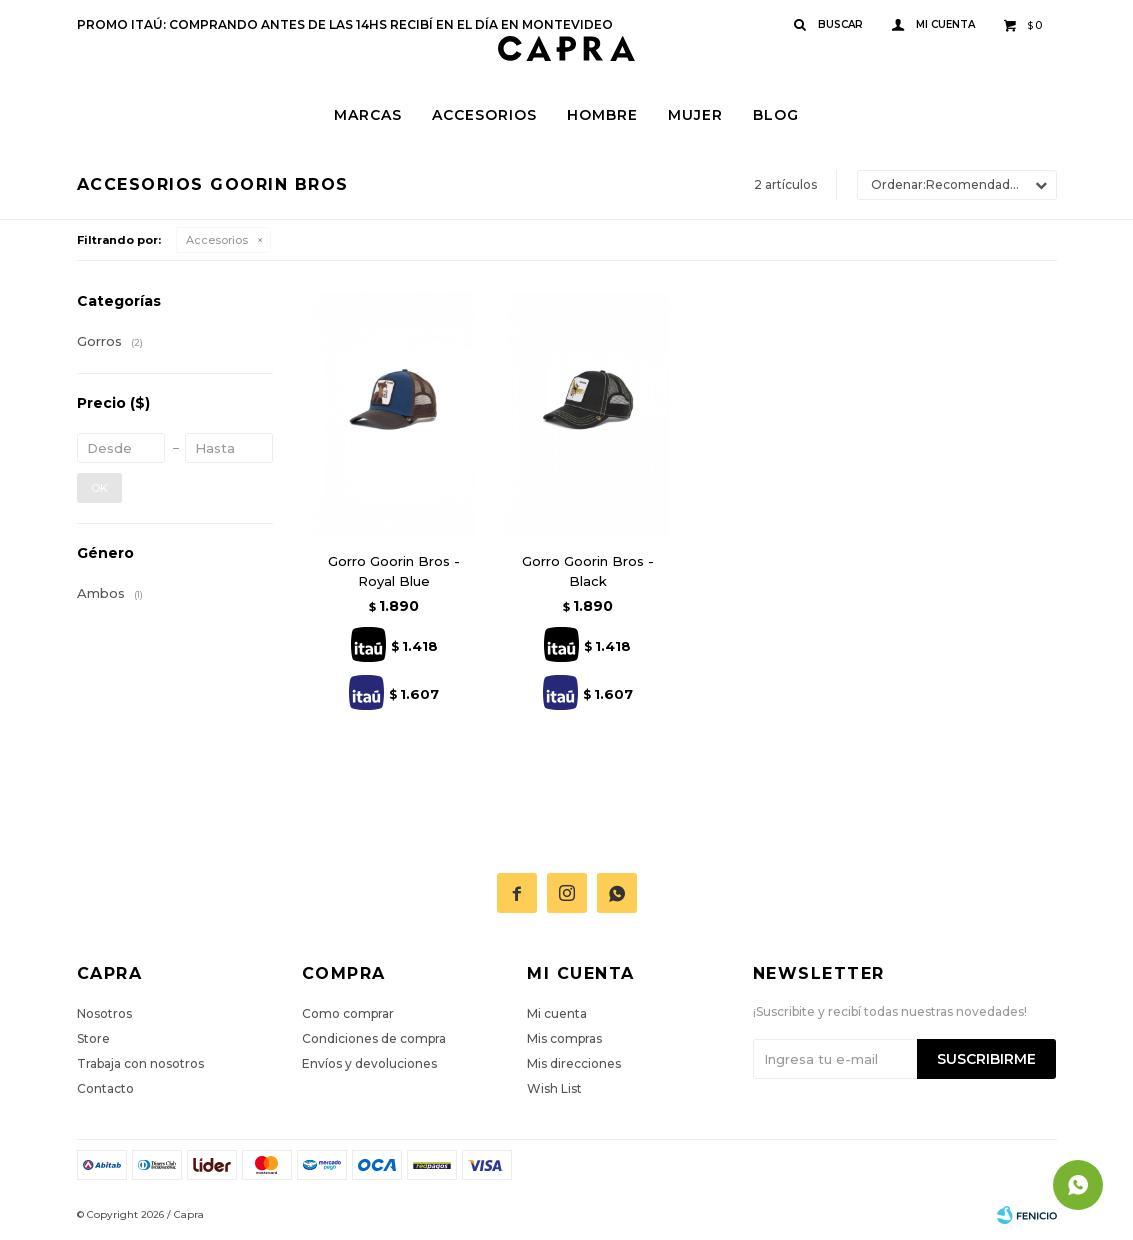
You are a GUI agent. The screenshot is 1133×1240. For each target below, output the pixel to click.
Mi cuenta (557, 1013)
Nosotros (104, 1013)
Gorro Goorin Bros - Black (588, 571)
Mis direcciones (574, 1063)
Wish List (554, 1088)
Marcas (368, 115)
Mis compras (564, 1038)
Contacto (105, 1088)
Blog (776, 115)
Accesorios (484, 115)
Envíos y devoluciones (369, 1063)
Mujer (695, 115)
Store (93, 1038)
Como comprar (348, 1013)
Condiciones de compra (374, 1038)
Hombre (602, 115)
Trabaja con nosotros (140, 1063)
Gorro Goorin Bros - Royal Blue (394, 571)
